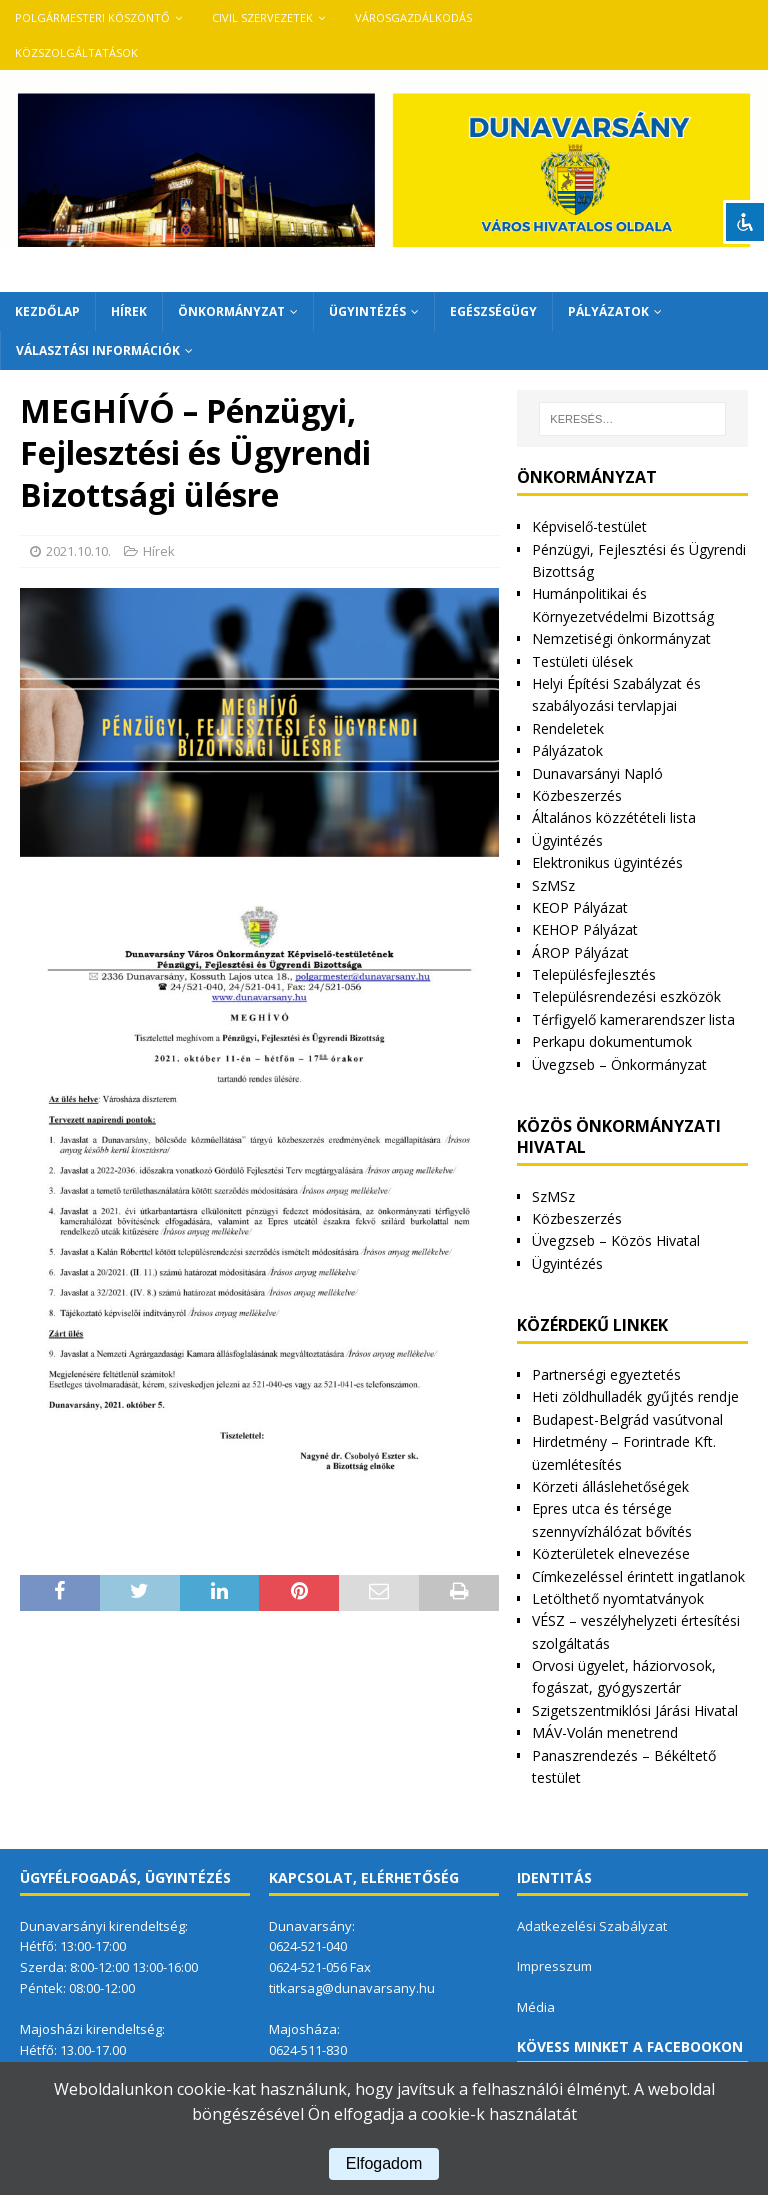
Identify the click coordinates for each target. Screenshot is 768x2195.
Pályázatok (608, 311)
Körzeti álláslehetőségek (610, 1486)
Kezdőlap (47, 311)
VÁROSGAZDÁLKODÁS (413, 17)
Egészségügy (493, 311)
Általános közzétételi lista (614, 817)
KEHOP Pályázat (585, 929)
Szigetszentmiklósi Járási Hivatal (635, 1710)
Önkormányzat (231, 311)
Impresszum (554, 1966)
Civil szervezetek (262, 17)
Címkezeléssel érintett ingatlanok (638, 1576)
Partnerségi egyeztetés (606, 1374)
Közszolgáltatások (76, 52)
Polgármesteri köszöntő (92, 17)
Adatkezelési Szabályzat (592, 1926)
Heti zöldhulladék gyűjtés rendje (635, 1396)
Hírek (129, 311)
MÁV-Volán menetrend (605, 1732)
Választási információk (98, 350)
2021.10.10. (78, 551)
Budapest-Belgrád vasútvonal (627, 1419)
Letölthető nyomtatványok (618, 1598)
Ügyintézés (367, 311)
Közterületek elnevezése (611, 1553)
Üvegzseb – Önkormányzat (619, 1064)
